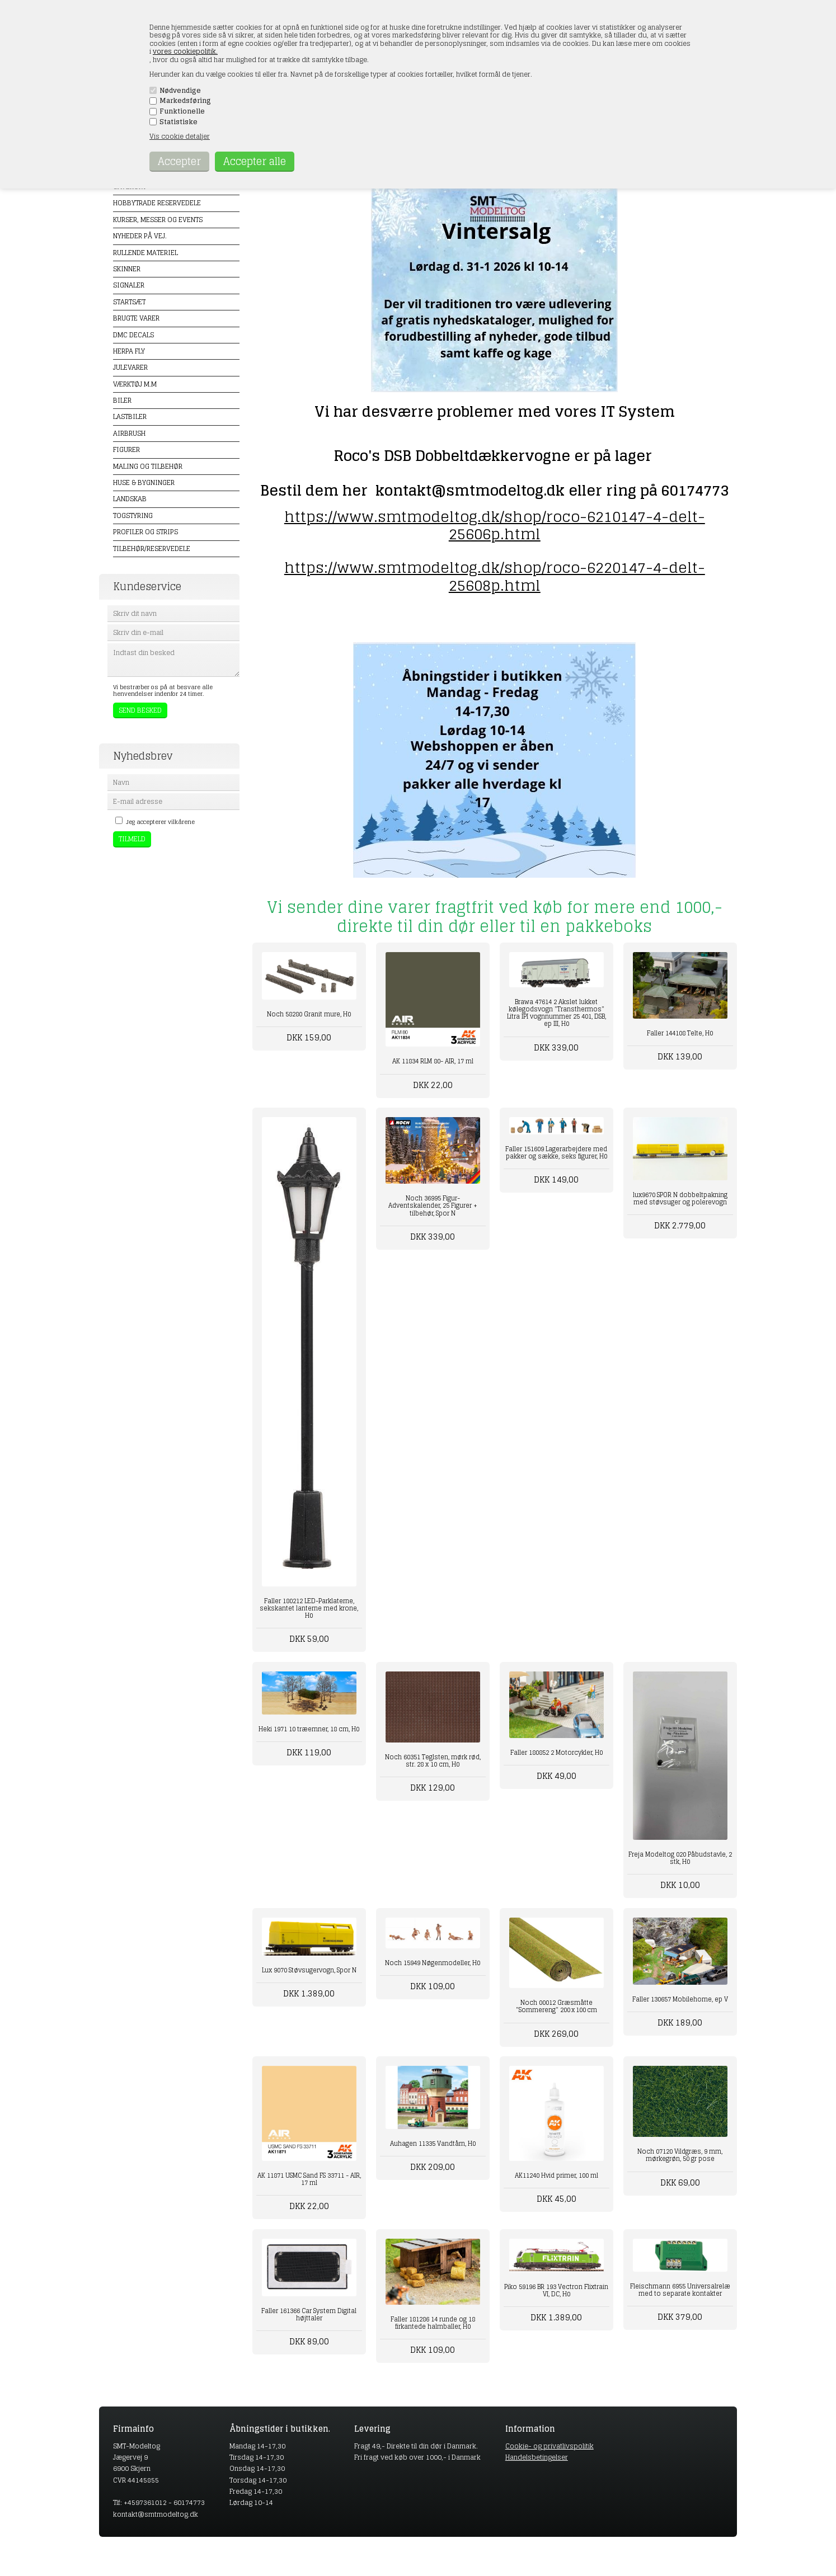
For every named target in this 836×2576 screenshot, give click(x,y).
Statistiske (178, 122)
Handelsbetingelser (536, 2457)
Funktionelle (182, 111)
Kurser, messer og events (158, 219)
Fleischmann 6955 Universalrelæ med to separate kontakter (680, 2290)
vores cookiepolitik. (185, 51)
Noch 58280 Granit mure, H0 (309, 1014)
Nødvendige (180, 91)
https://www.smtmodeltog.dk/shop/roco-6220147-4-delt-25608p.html (494, 576)
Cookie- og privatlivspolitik (549, 2446)
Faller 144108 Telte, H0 (680, 1033)
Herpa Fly (129, 351)
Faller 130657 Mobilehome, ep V (680, 1999)
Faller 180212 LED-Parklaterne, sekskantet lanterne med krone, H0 (309, 1608)
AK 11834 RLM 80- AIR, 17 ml (432, 1061)
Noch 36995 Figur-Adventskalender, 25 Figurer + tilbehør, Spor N (432, 1205)
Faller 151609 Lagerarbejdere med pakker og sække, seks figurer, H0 (556, 1152)
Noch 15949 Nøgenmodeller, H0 (432, 1963)
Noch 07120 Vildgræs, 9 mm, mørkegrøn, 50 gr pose (679, 2155)
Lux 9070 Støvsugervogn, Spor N (309, 1970)
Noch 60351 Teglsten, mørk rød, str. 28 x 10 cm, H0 (433, 1760)
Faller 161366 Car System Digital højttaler (308, 2314)
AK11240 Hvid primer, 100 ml (556, 2175)
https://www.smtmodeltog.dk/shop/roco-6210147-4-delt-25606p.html (494, 525)
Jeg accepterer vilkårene (160, 822)
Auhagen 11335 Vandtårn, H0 (433, 2143)
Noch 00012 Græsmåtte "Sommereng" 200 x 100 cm (556, 2006)
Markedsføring (185, 101)
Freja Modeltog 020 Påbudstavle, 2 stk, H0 (680, 1858)
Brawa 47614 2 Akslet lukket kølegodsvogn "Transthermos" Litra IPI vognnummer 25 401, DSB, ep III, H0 (556, 1013)
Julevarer (130, 367)
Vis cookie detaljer (179, 136)
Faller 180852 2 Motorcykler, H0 (556, 1752)
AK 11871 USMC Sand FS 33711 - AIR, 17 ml (309, 2179)
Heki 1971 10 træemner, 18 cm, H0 (309, 1729)
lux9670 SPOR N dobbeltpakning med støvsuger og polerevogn (680, 1198)
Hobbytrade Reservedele (157, 203)
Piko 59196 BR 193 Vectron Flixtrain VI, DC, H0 (556, 2290)
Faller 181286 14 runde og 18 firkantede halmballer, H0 (433, 2323)
